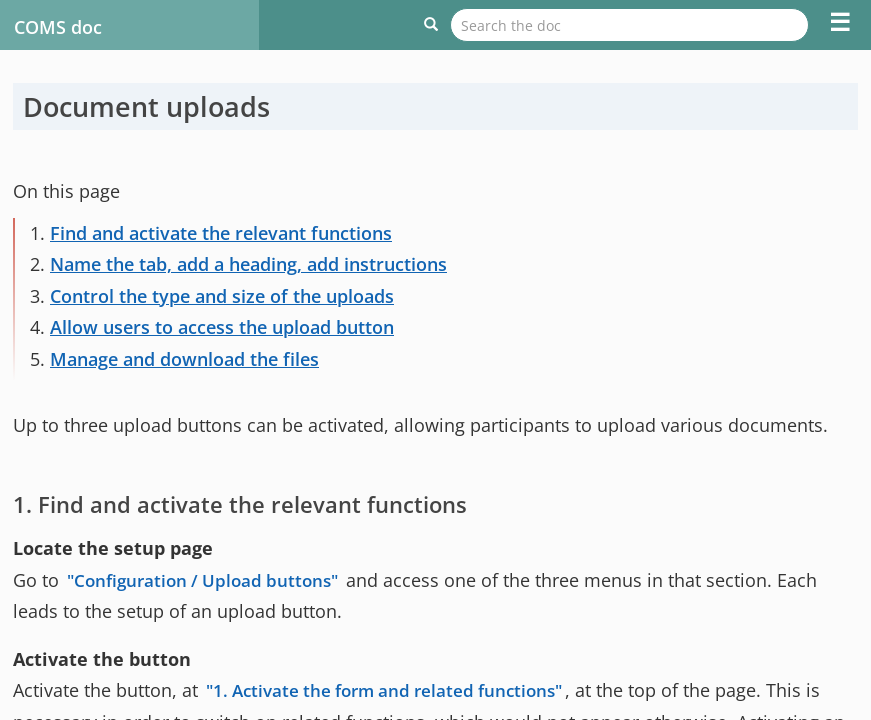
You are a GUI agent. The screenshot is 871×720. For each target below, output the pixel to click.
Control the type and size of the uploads (222, 296)
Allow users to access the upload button (222, 327)
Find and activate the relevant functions (221, 233)
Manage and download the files (184, 359)
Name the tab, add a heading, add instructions (248, 264)
